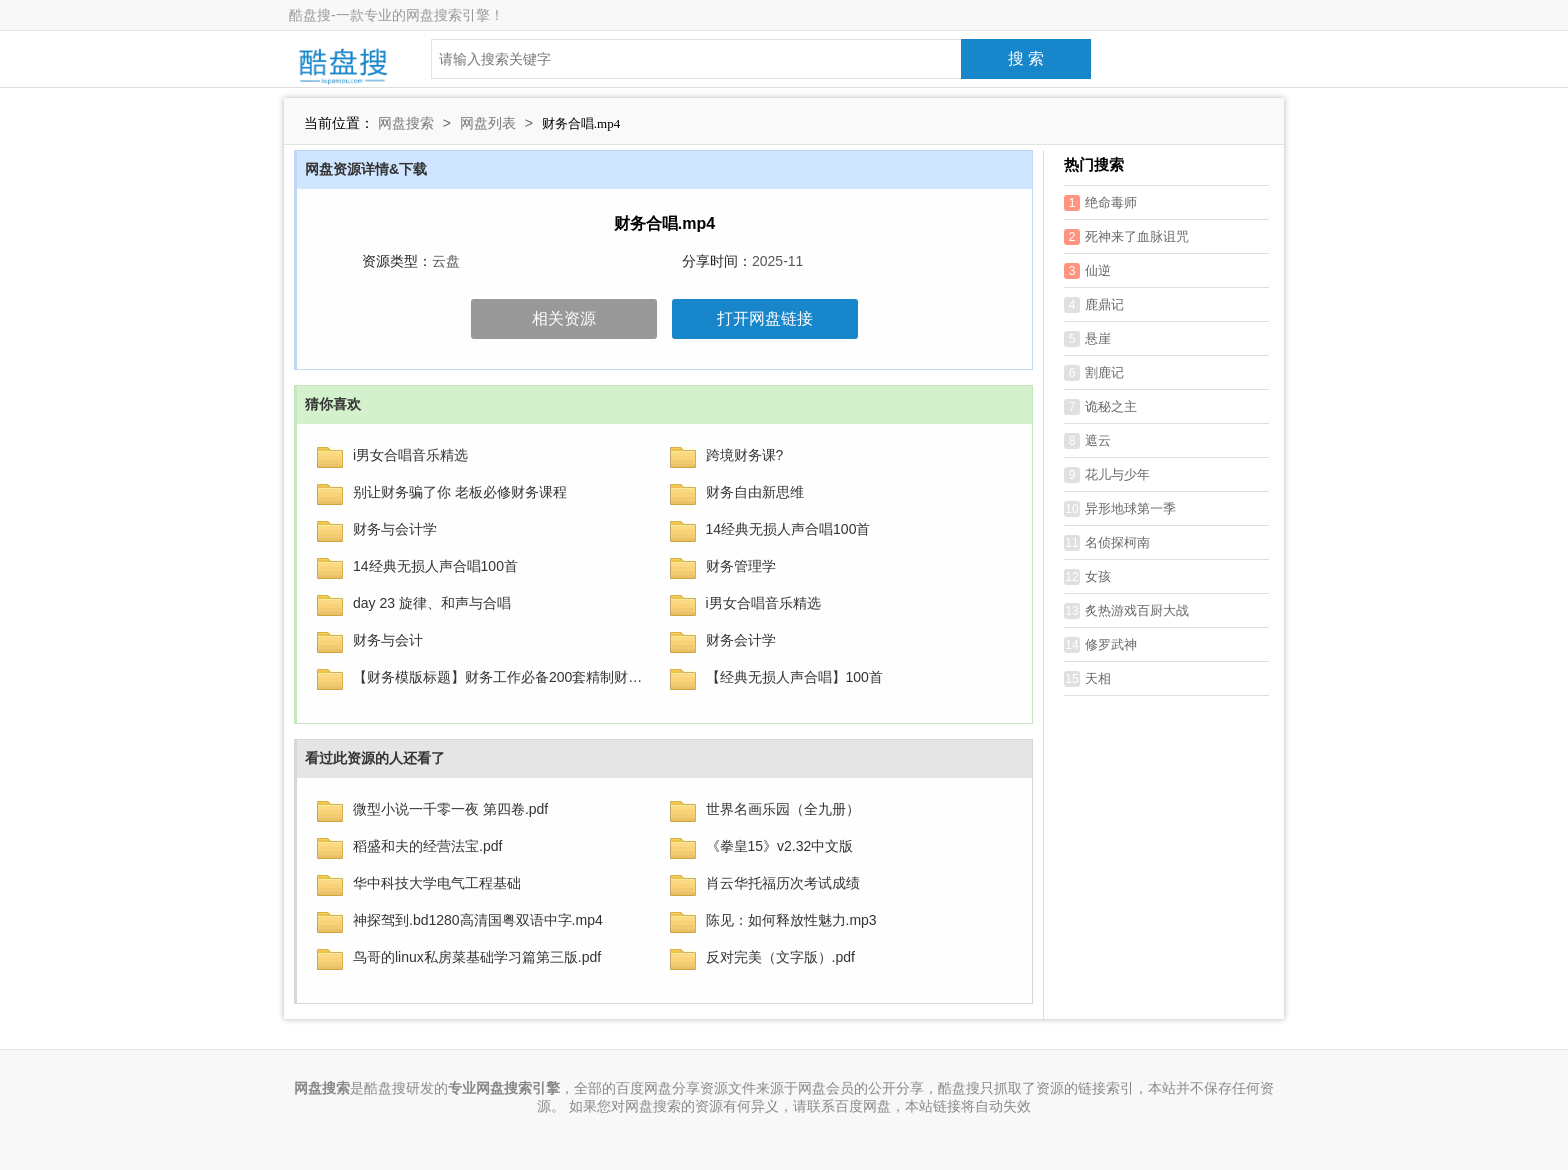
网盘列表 (488, 123)
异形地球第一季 (1120, 509)
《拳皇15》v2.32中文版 (780, 846)
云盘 (446, 261)
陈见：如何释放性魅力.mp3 (791, 920)
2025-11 (777, 261)
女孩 (1087, 577)
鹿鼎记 (1094, 305)
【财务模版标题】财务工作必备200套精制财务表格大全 (499, 677)
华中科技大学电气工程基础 (437, 883)
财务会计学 (741, 640)
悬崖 (1087, 339)
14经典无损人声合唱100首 (788, 529)
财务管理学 (741, 566)
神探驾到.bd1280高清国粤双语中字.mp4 (478, 920)
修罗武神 (1100, 645)
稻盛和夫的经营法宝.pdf (427, 846)
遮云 (1087, 441)
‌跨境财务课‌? (745, 455)
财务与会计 (388, 640)
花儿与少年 (1107, 475)
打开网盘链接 (765, 318)
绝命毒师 (1100, 203)
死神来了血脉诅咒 (1126, 237)
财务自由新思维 (755, 492)
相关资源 (564, 318)
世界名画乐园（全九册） (783, 809)
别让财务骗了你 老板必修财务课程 (460, 492)
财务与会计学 (395, 529)
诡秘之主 (1100, 407)
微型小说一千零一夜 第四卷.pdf (450, 809)
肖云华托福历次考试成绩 (783, 883)
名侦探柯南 (1107, 543)
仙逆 (1087, 271)
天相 (1087, 679)
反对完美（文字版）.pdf (780, 957)
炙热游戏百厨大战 (1126, 611)
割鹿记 (1094, 373)
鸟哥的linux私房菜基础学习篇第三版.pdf (477, 957)
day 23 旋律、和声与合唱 (432, 603)
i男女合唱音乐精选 (410, 455)
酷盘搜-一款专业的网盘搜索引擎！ (396, 15)
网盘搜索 (406, 123)
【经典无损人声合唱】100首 (794, 677)
